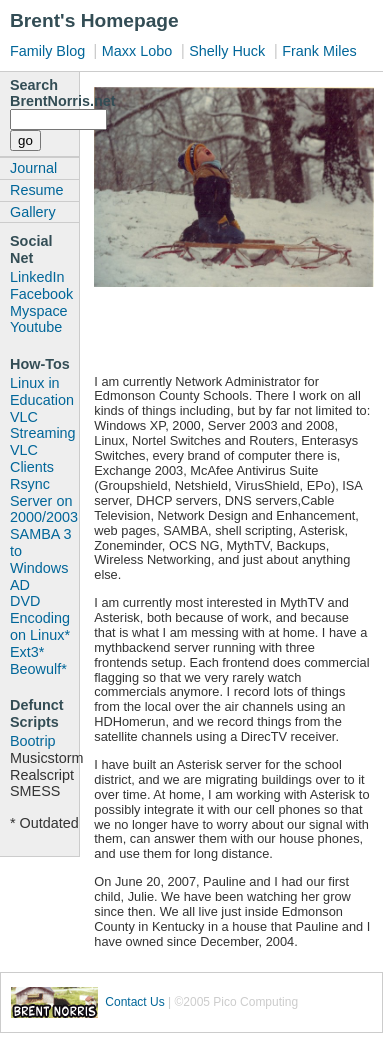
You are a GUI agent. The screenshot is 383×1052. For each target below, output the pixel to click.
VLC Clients (32, 458)
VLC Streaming (43, 425)
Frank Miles (319, 51)
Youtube (36, 327)
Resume (37, 190)
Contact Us (134, 1002)
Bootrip (33, 741)
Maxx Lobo (137, 51)
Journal (33, 168)
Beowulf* (38, 669)
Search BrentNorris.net (44, 93)
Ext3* (27, 652)
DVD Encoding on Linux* (40, 618)
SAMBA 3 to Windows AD (41, 559)
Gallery (33, 212)
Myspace (39, 311)
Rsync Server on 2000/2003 (44, 501)
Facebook (41, 294)
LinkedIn (37, 277)
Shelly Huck (227, 51)
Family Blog (49, 51)
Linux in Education (42, 391)
